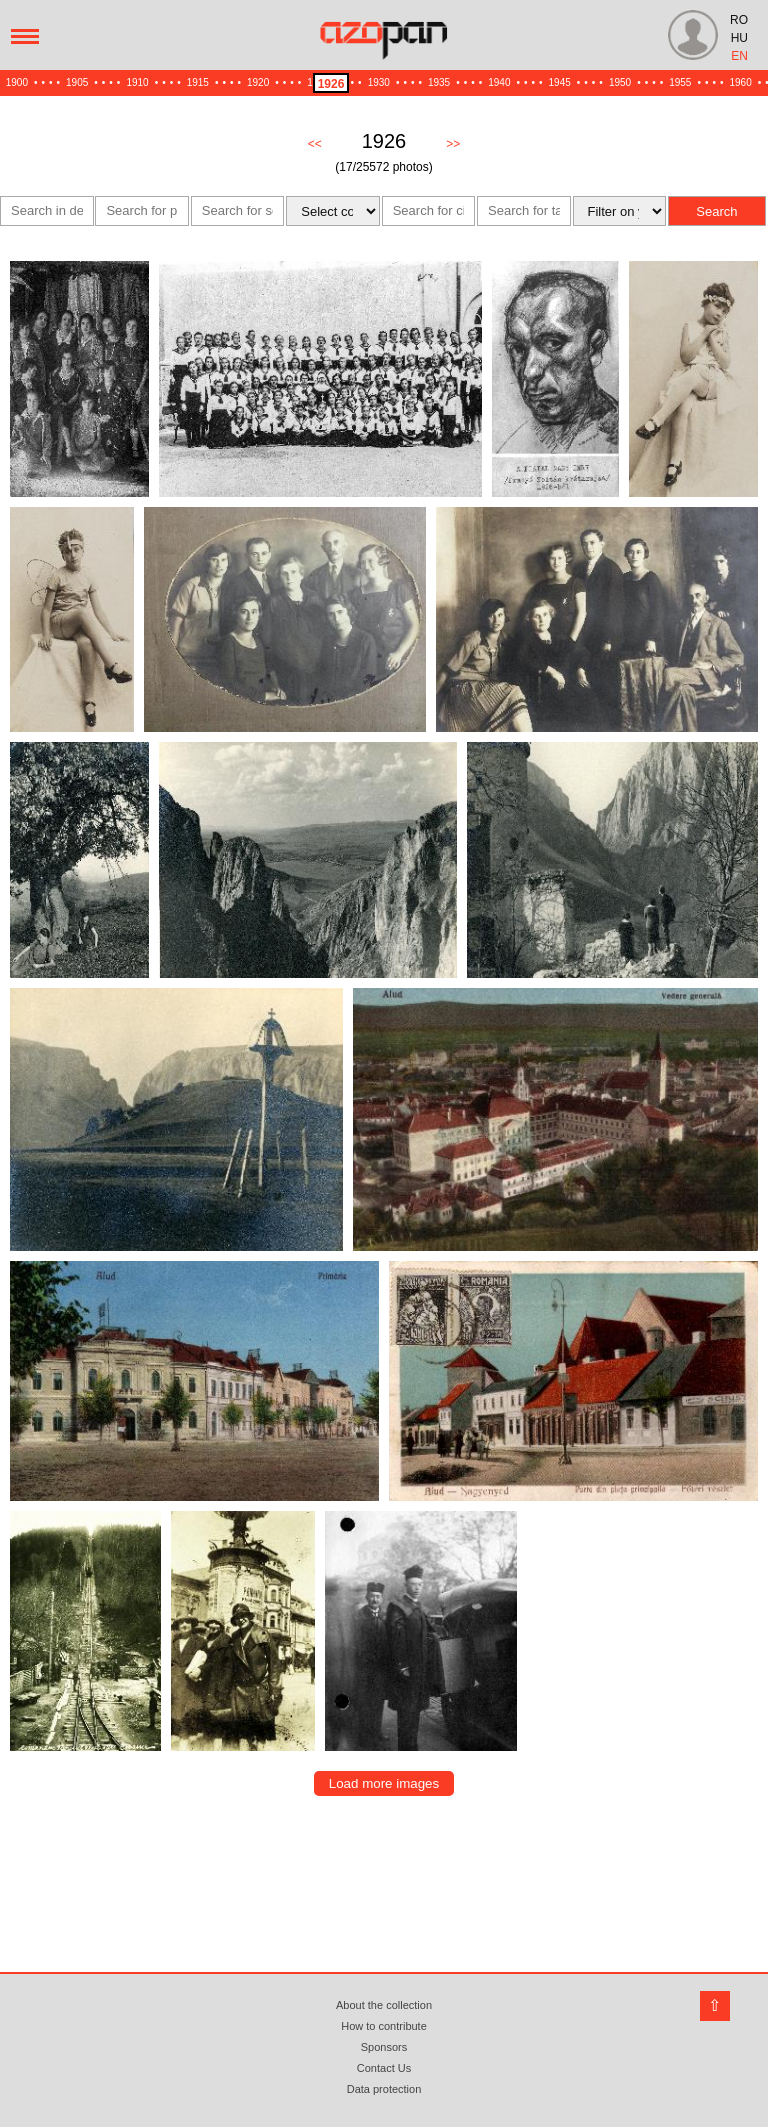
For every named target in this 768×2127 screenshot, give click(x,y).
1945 (560, 82)
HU (739, 38)
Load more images (384, 1783)
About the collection (384, 2005)
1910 (137, 82)
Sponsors (384, 2047)
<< (315, 144)
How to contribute (384, 2026)
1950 (620, 82)
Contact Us (384, 2068)
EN (739, 56)
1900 (17, 82)
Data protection (384, 2089)
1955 (680, 82)
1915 (198, 82)
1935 (439, 82)
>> (453, 144)
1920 (258, 82)
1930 (379, 82)
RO (739, 20)
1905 (77, 82)
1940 (499, 82)
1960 (741, 82)
